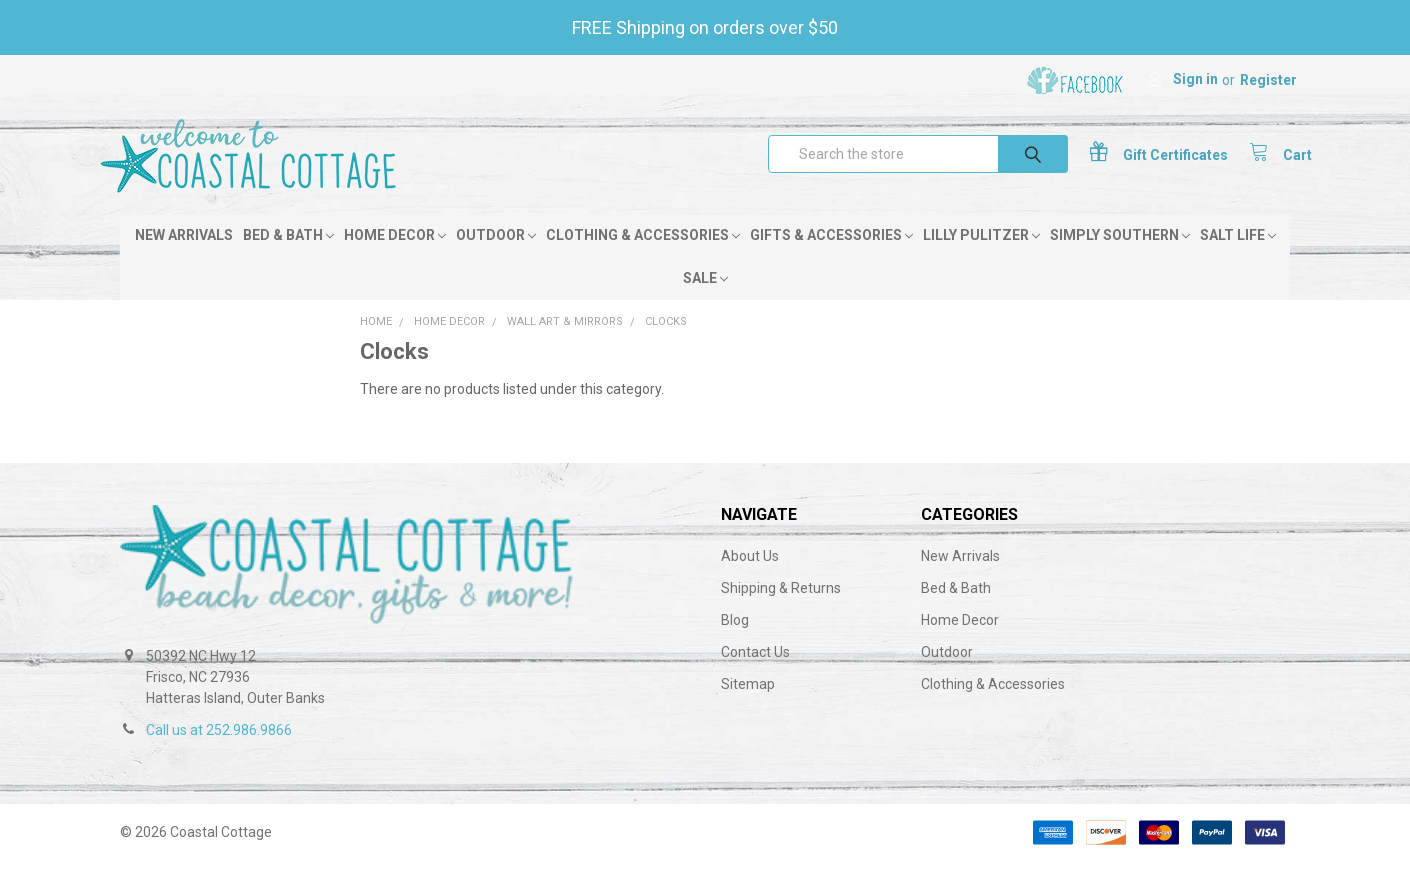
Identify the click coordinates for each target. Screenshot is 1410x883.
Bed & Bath (288, 257)
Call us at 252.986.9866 (219, 752)
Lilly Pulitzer (981, 257)
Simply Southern (1120, 257)
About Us (750, 578)
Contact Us (755, 674)
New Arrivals (184, 257)
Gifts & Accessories (831, 257)
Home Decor (395, 257)
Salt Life (1238, 257)
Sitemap (748, 706)
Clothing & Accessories (643, 257)
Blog (735, 642)
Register (1268, 80)
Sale (705, 300)
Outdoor (496, 257)
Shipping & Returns (781, 610)
